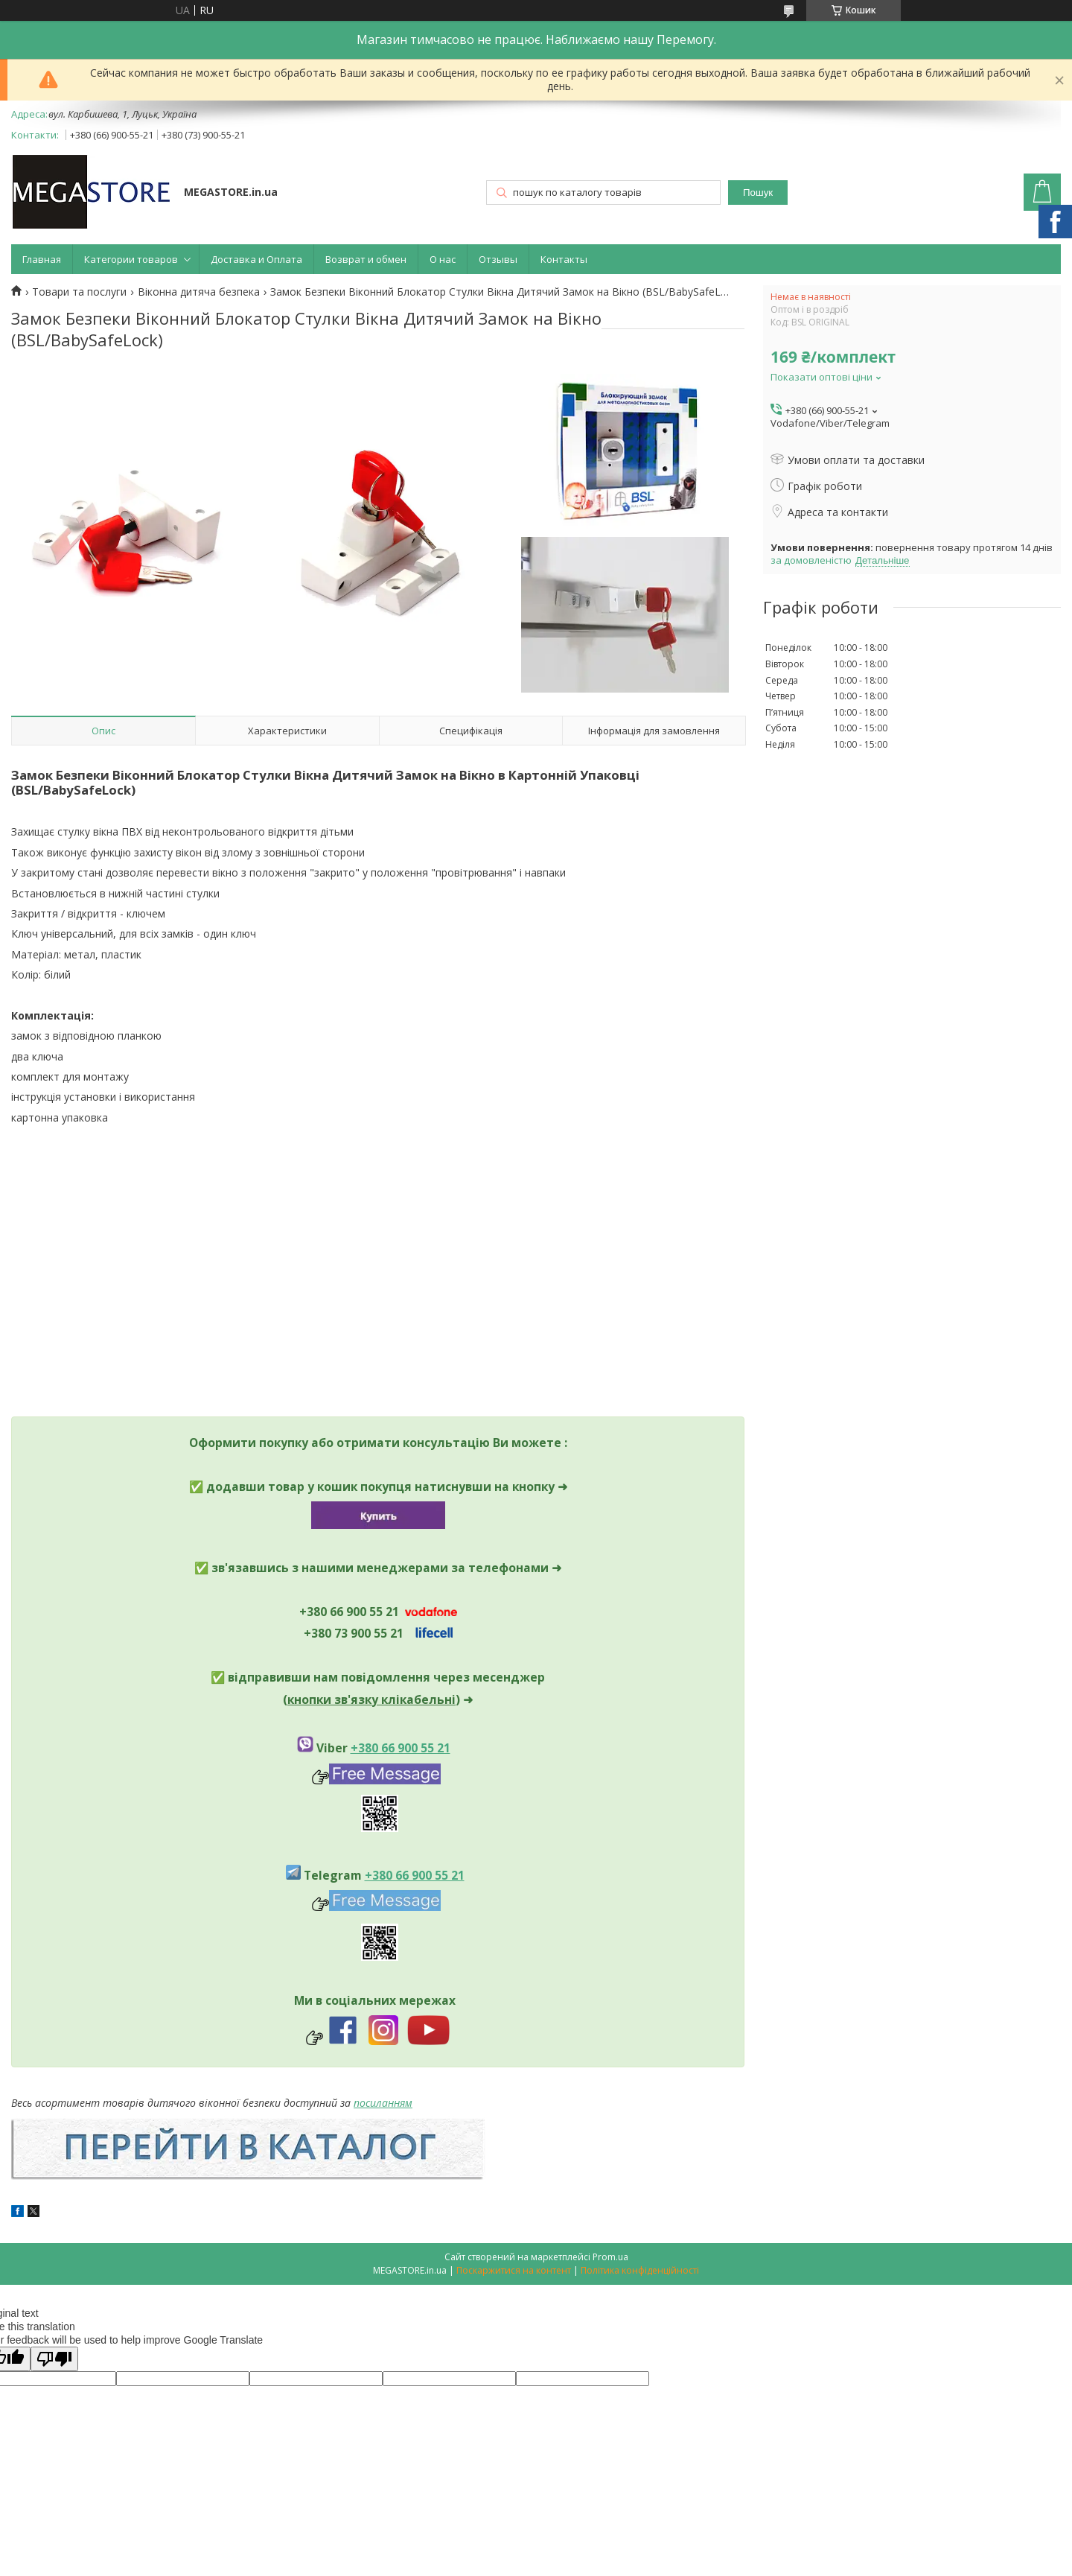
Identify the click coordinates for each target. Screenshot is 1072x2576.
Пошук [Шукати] (758, 192)
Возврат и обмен (365, 259)
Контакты (563, 259)
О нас (443, 259)
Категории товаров (131, 259)
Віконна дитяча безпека (199, 292)
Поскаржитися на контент (513, 2270)
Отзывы (498, 259)
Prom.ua (610, 2257)
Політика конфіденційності (640, 2270)
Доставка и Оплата (256, 259)
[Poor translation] (54, 2359)
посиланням (383, 2103)
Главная (41, 259)
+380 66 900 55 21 (400, 1748)
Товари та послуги (79, 292)
